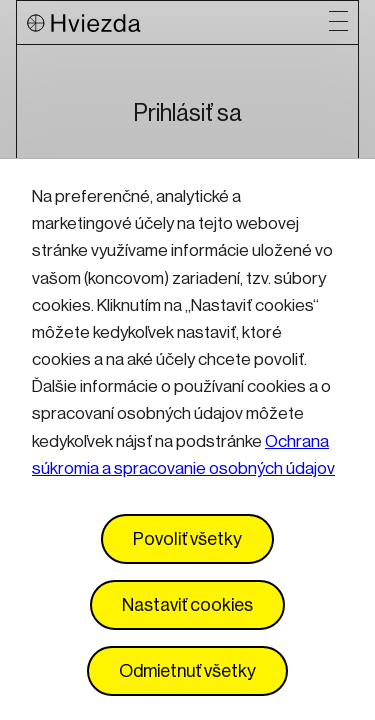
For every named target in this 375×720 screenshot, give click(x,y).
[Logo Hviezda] (178, 22)
